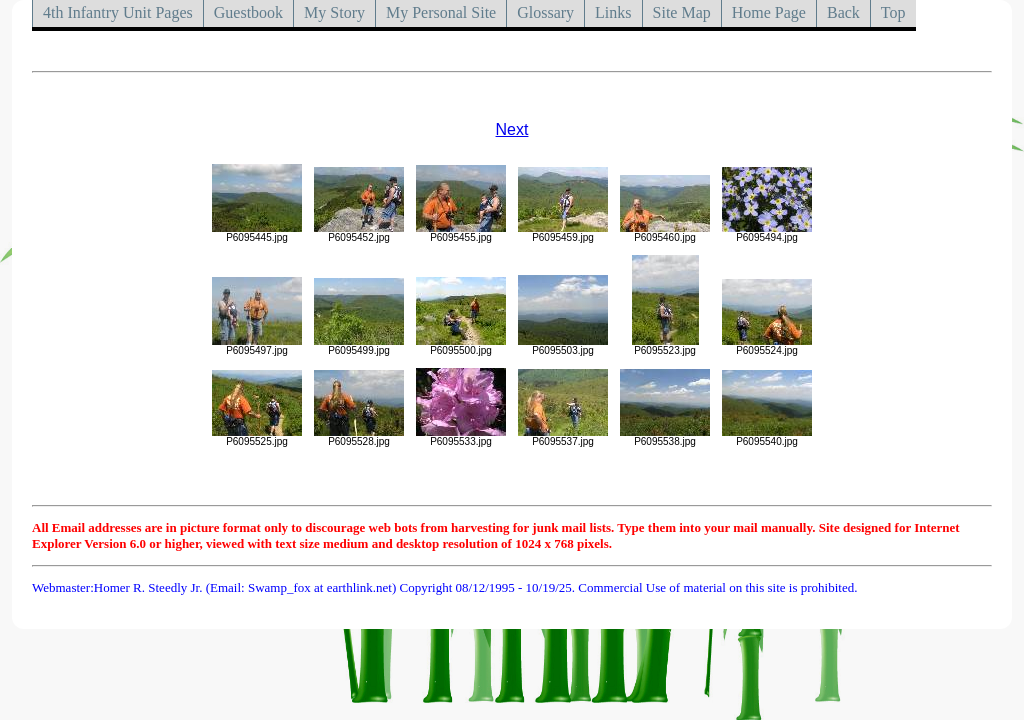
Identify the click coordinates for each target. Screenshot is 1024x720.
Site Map (682, 12)
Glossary (545, 12)
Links (613, 12)
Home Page (769, 12)
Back (843, 12)
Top (893, 12)
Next (512, 129)
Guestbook (248, 12)
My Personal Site (441, 12)
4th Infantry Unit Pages (118, 12)
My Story (334, 12)
